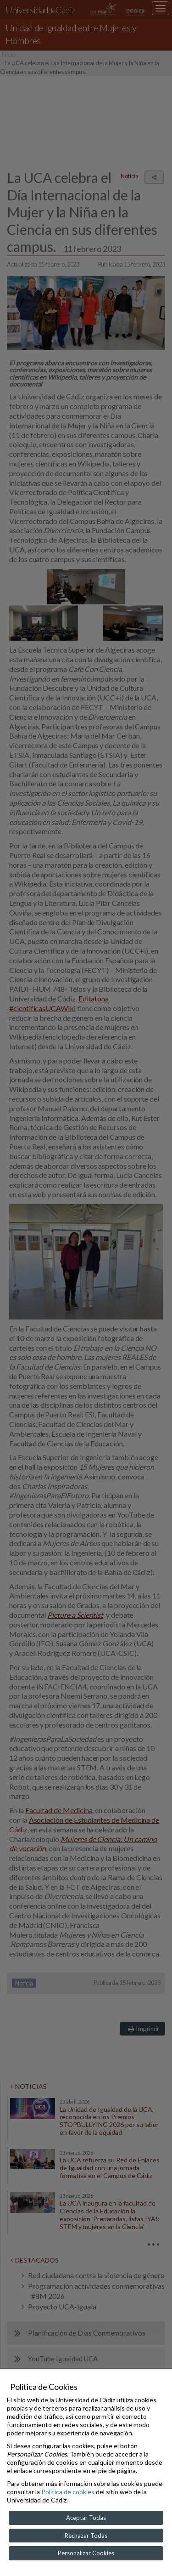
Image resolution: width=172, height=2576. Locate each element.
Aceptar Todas (86, 2517)
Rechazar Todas (86, 2535)
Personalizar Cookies (86, 2553)
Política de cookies (67, 2492)
